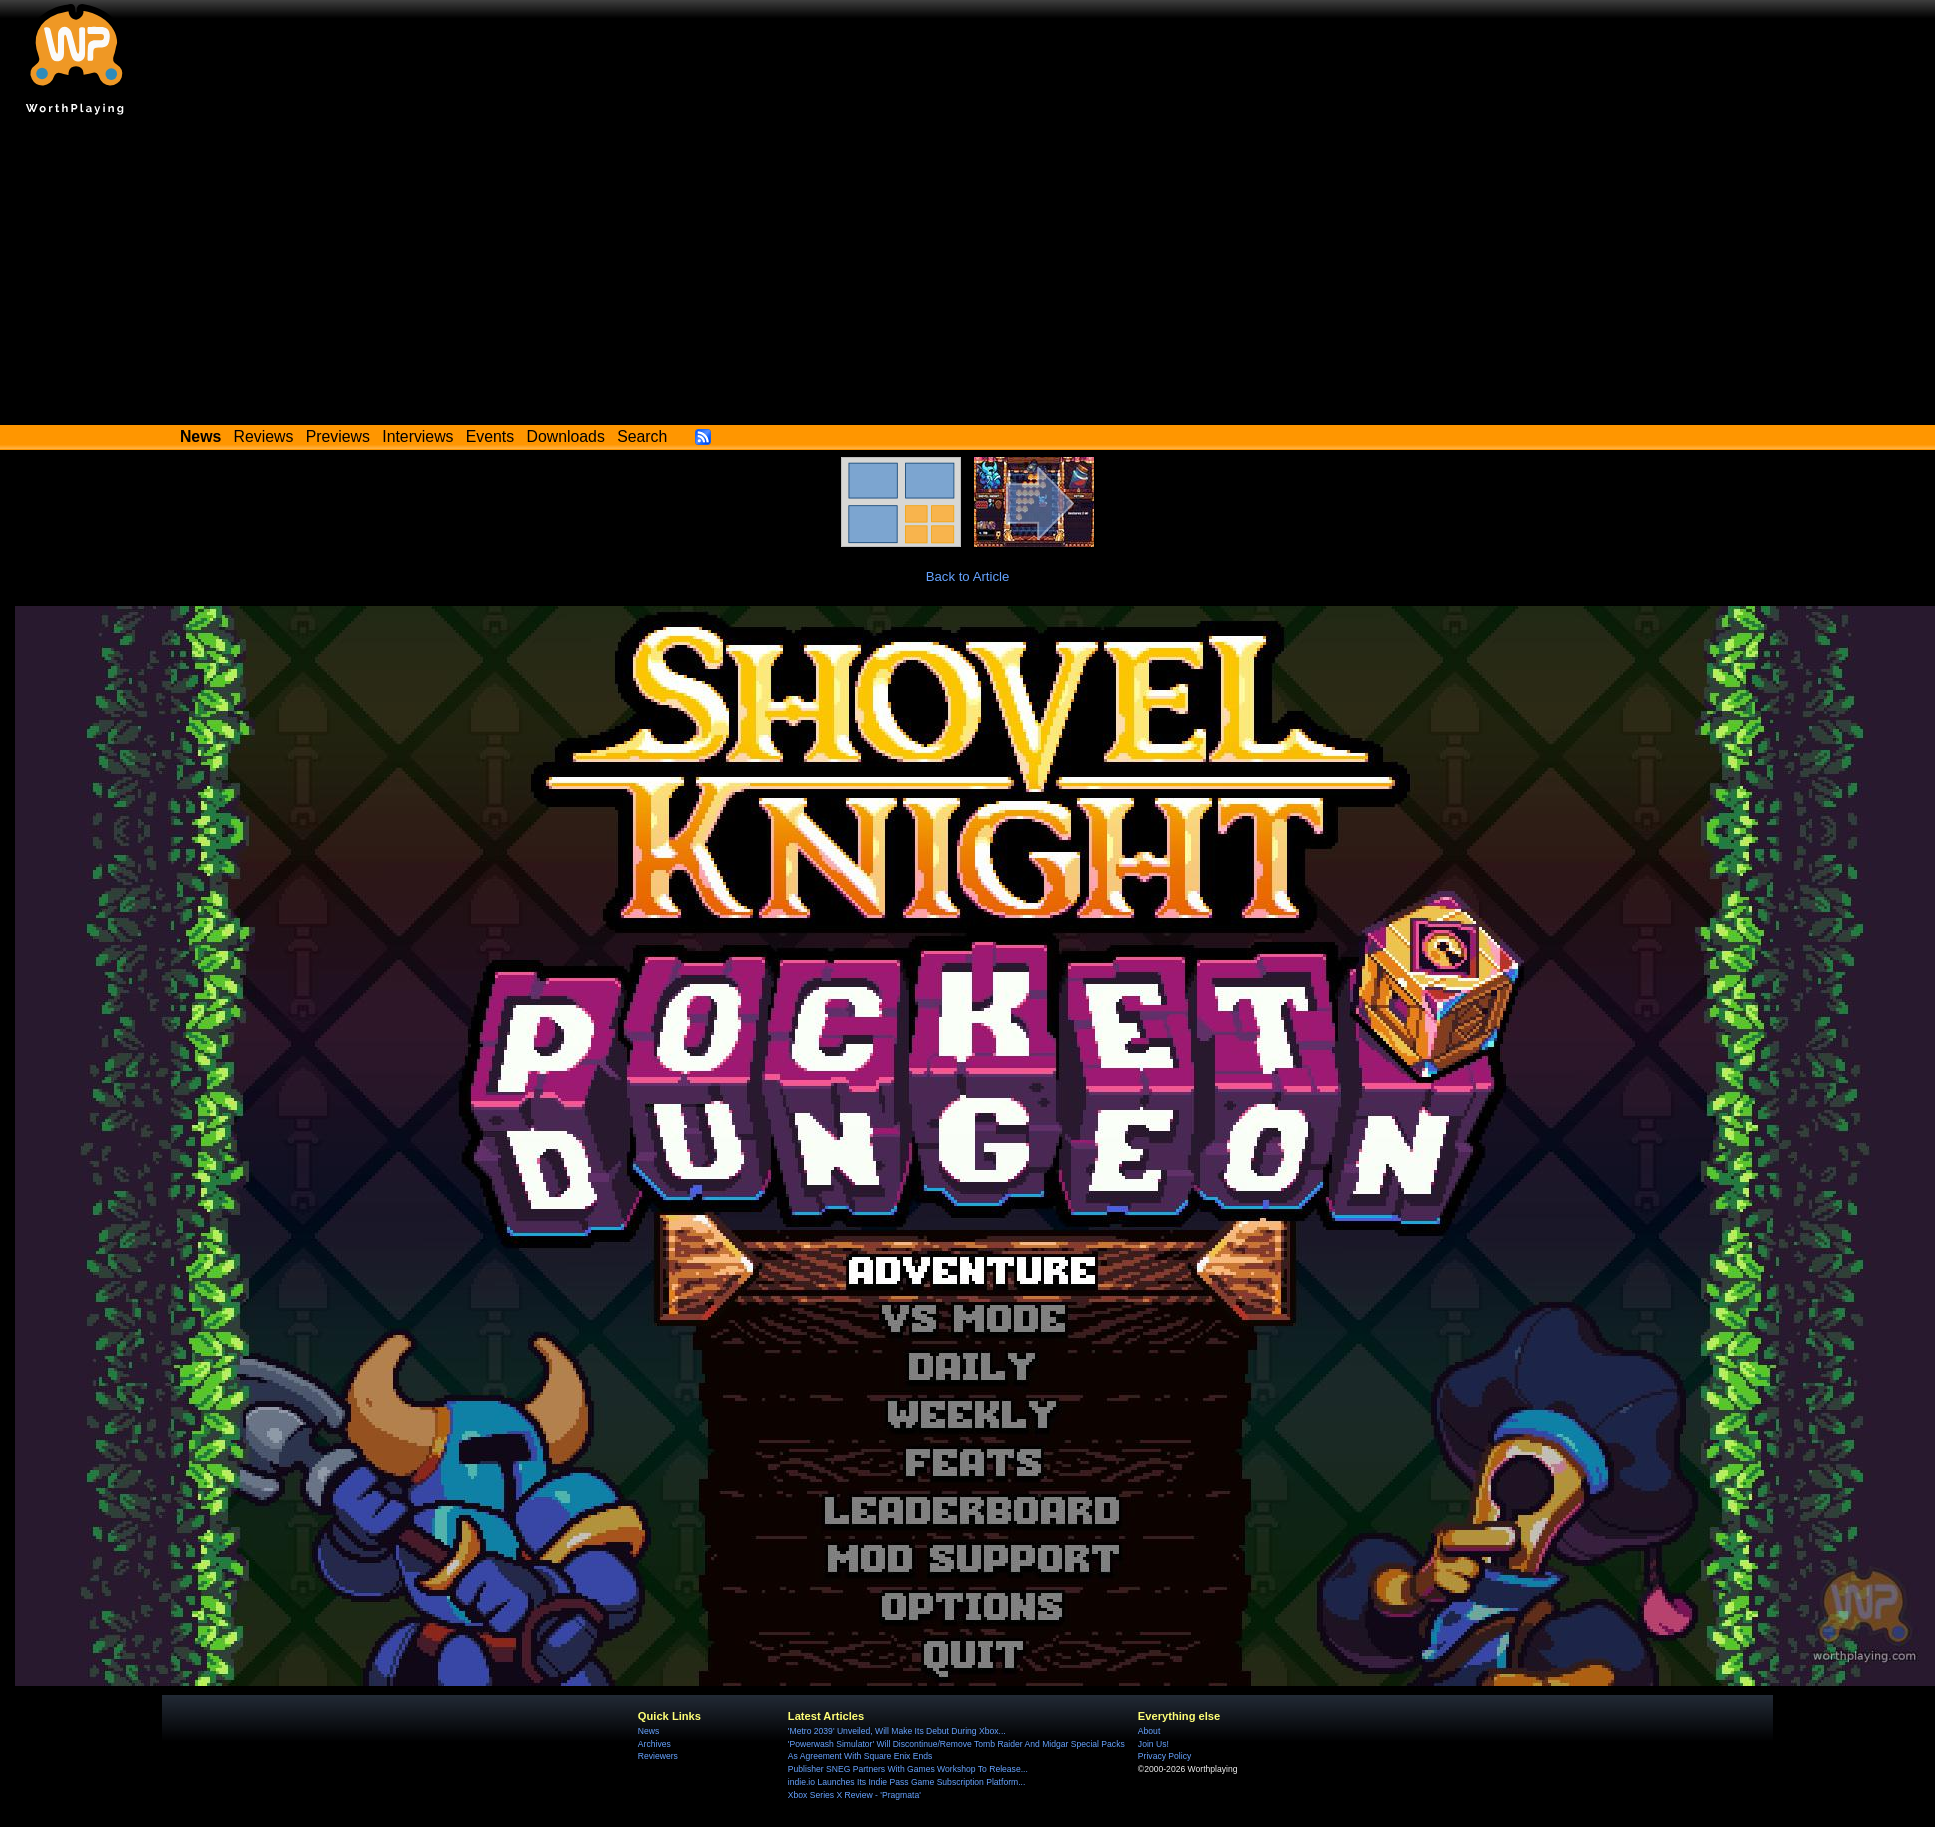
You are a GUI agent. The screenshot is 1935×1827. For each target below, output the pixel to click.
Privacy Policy (1164, 1756)
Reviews (264, 436)
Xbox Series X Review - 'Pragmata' (854, 1795)
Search (642, 436)
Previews (338, 436)
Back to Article (968, 576)
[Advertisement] (968, 275)
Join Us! (1153, 1744)
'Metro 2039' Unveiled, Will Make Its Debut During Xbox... (897, 1731)
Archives (654, 1744)
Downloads (566, 436)
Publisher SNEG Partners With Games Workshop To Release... (908, 1769)
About (1149, 1731)
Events (490, 436)
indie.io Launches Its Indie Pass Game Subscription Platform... (906, 1782)
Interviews (417, 436)
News (648, 1731)
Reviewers (658, 1756)
